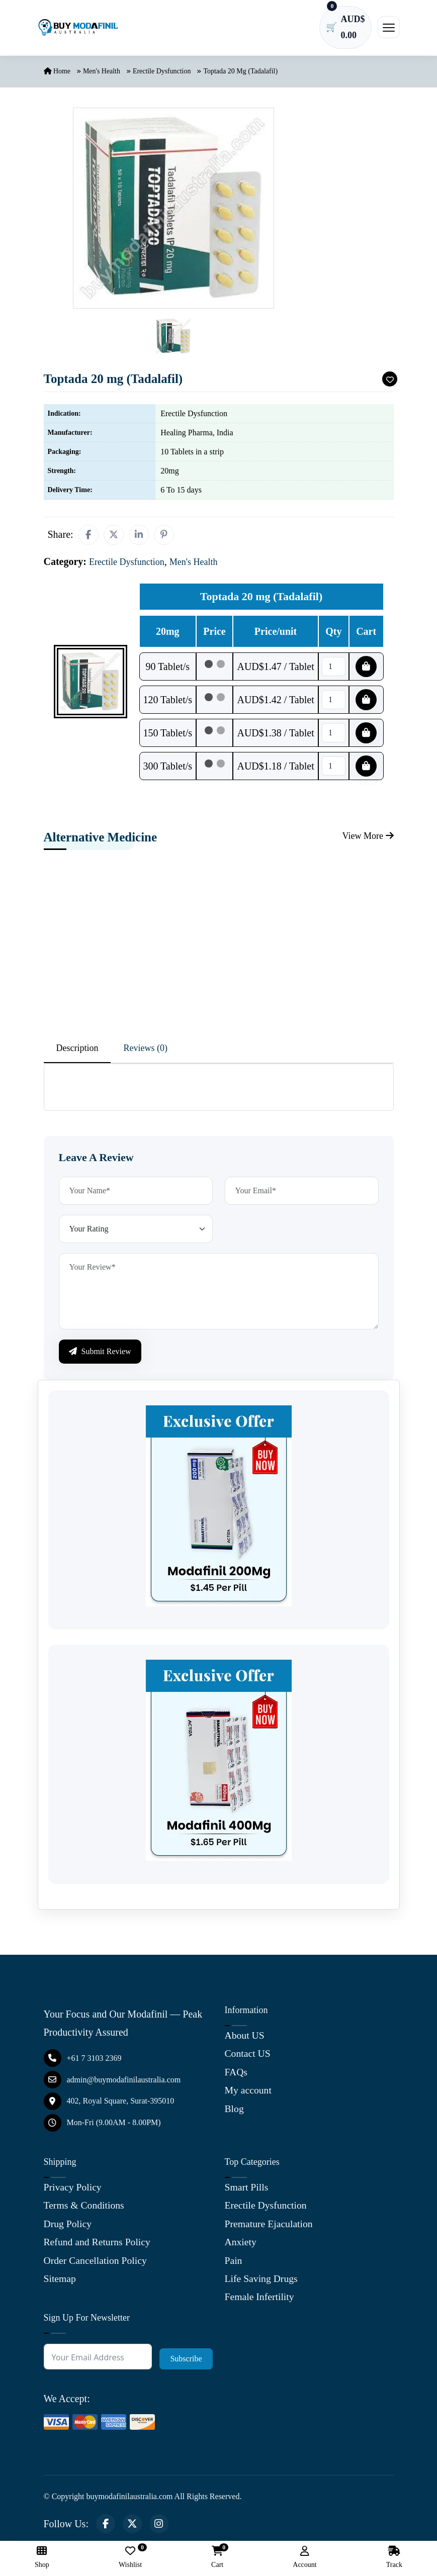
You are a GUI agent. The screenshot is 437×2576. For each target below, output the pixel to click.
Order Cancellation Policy (96, 2262)
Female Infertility (260, 2299)
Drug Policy (68, 2226)
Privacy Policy (73, 2190)
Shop (42, 2557)
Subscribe (186, 2361)
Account (304, 2557)
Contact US (248, 2056)
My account (249, 2092)
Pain (234, 2262)
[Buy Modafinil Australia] (78, 29)
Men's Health (101, 74)
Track (394, 2557)
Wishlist (130, 2557)
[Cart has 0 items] (343, 29)
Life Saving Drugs (262, 2280)
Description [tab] (77, 1051)
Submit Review (100, 1355)
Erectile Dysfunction (162, 74)
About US (245, 2038)
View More (364, 840)
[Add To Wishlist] (392, 382)
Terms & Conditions (85, 2208)
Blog (234, 2111)
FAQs (236, 2074)
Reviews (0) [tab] (145, 1051)
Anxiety (241, 2244)
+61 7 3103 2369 (83, 2061)
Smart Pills (247, 2190)
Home (57, 74)
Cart (217, 2557)
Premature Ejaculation (269, 2226)
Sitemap (60, 2280)
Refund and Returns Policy (98, 2244)
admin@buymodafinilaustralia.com (112, 2083)
